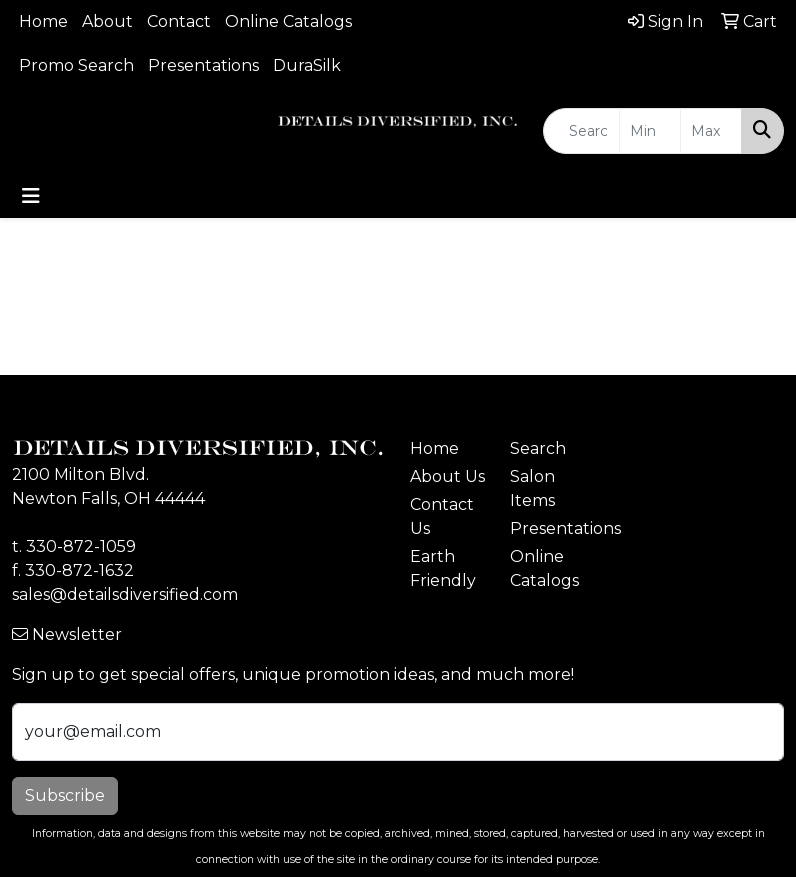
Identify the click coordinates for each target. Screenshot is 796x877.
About (107, 21)
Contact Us (442, 516)
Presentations (203, 65)
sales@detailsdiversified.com (125, 594)
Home (43, 21)
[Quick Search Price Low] (650, 131)
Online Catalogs (288, 21)
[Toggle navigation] (31, 196)
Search (538, 448)
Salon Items (532, 488)
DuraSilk (307, 65)
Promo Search (76, 65)
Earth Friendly (443, 568)
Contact (179, 21)
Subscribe (65, 795)
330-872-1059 (81, 546)
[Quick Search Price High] (711, 131)
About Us (447, 476)
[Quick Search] (581, 131)
